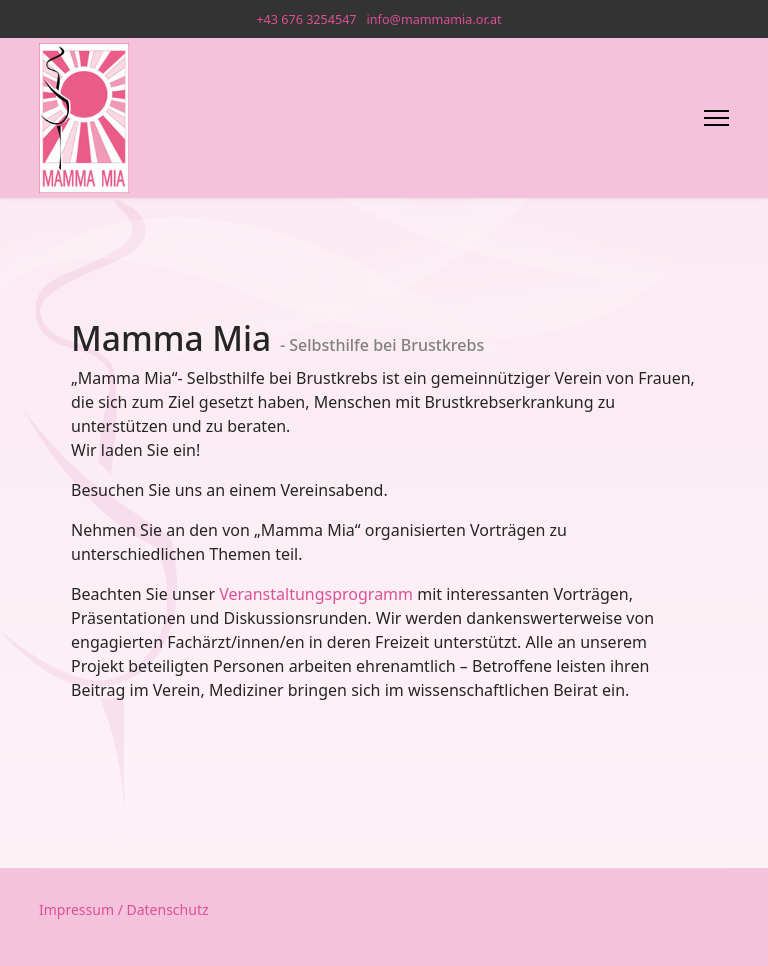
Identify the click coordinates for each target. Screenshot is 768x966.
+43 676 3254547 (306, 19)
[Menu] (716, 118)
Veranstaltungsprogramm (316, 594)
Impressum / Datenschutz (124, 909)
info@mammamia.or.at (434, 19)
